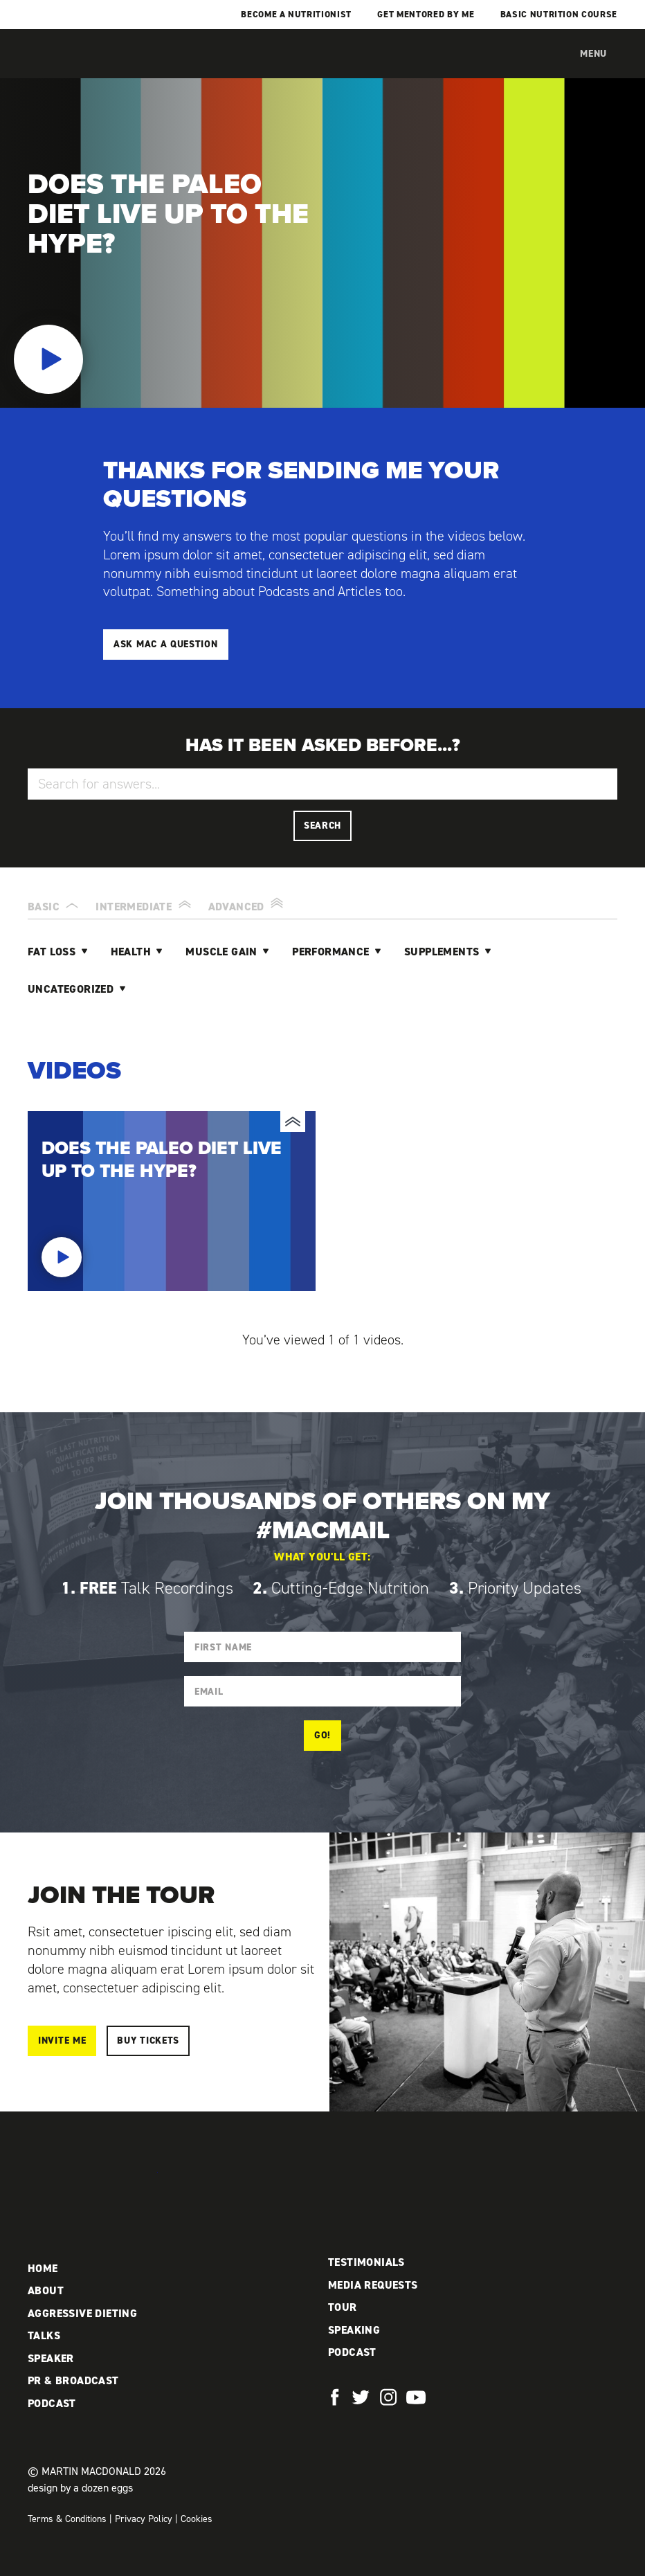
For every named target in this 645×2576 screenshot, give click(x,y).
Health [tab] (132, 951)
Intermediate (145, 904)
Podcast (52, 2403)
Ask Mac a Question (165, 644)
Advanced (247, 904)
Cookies (196, 2518)
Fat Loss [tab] (53, 951)
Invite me (62, 2040)
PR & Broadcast (73, 2380)
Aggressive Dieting (82, 2313)
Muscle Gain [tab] (222, 951)
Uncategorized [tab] (72, 989)
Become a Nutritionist (296, 14)
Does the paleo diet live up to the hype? (172, 1201)
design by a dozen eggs (80, 2487)
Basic (55, 904)
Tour (342, 2307)
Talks (44, 2335)
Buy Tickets (148, 2040)
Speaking (354, 2330)
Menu (593, 53)
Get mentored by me (425, 14)
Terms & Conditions (67, 2518)
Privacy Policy (143, 2518)
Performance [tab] (332, 951)
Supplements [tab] (443, 951)
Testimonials (366, 2262)
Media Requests (373, 2285)
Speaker (51, 2358)
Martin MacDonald (100, 67)
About (46, 2290)
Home (43, 2268)
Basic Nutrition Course (558, 14)
